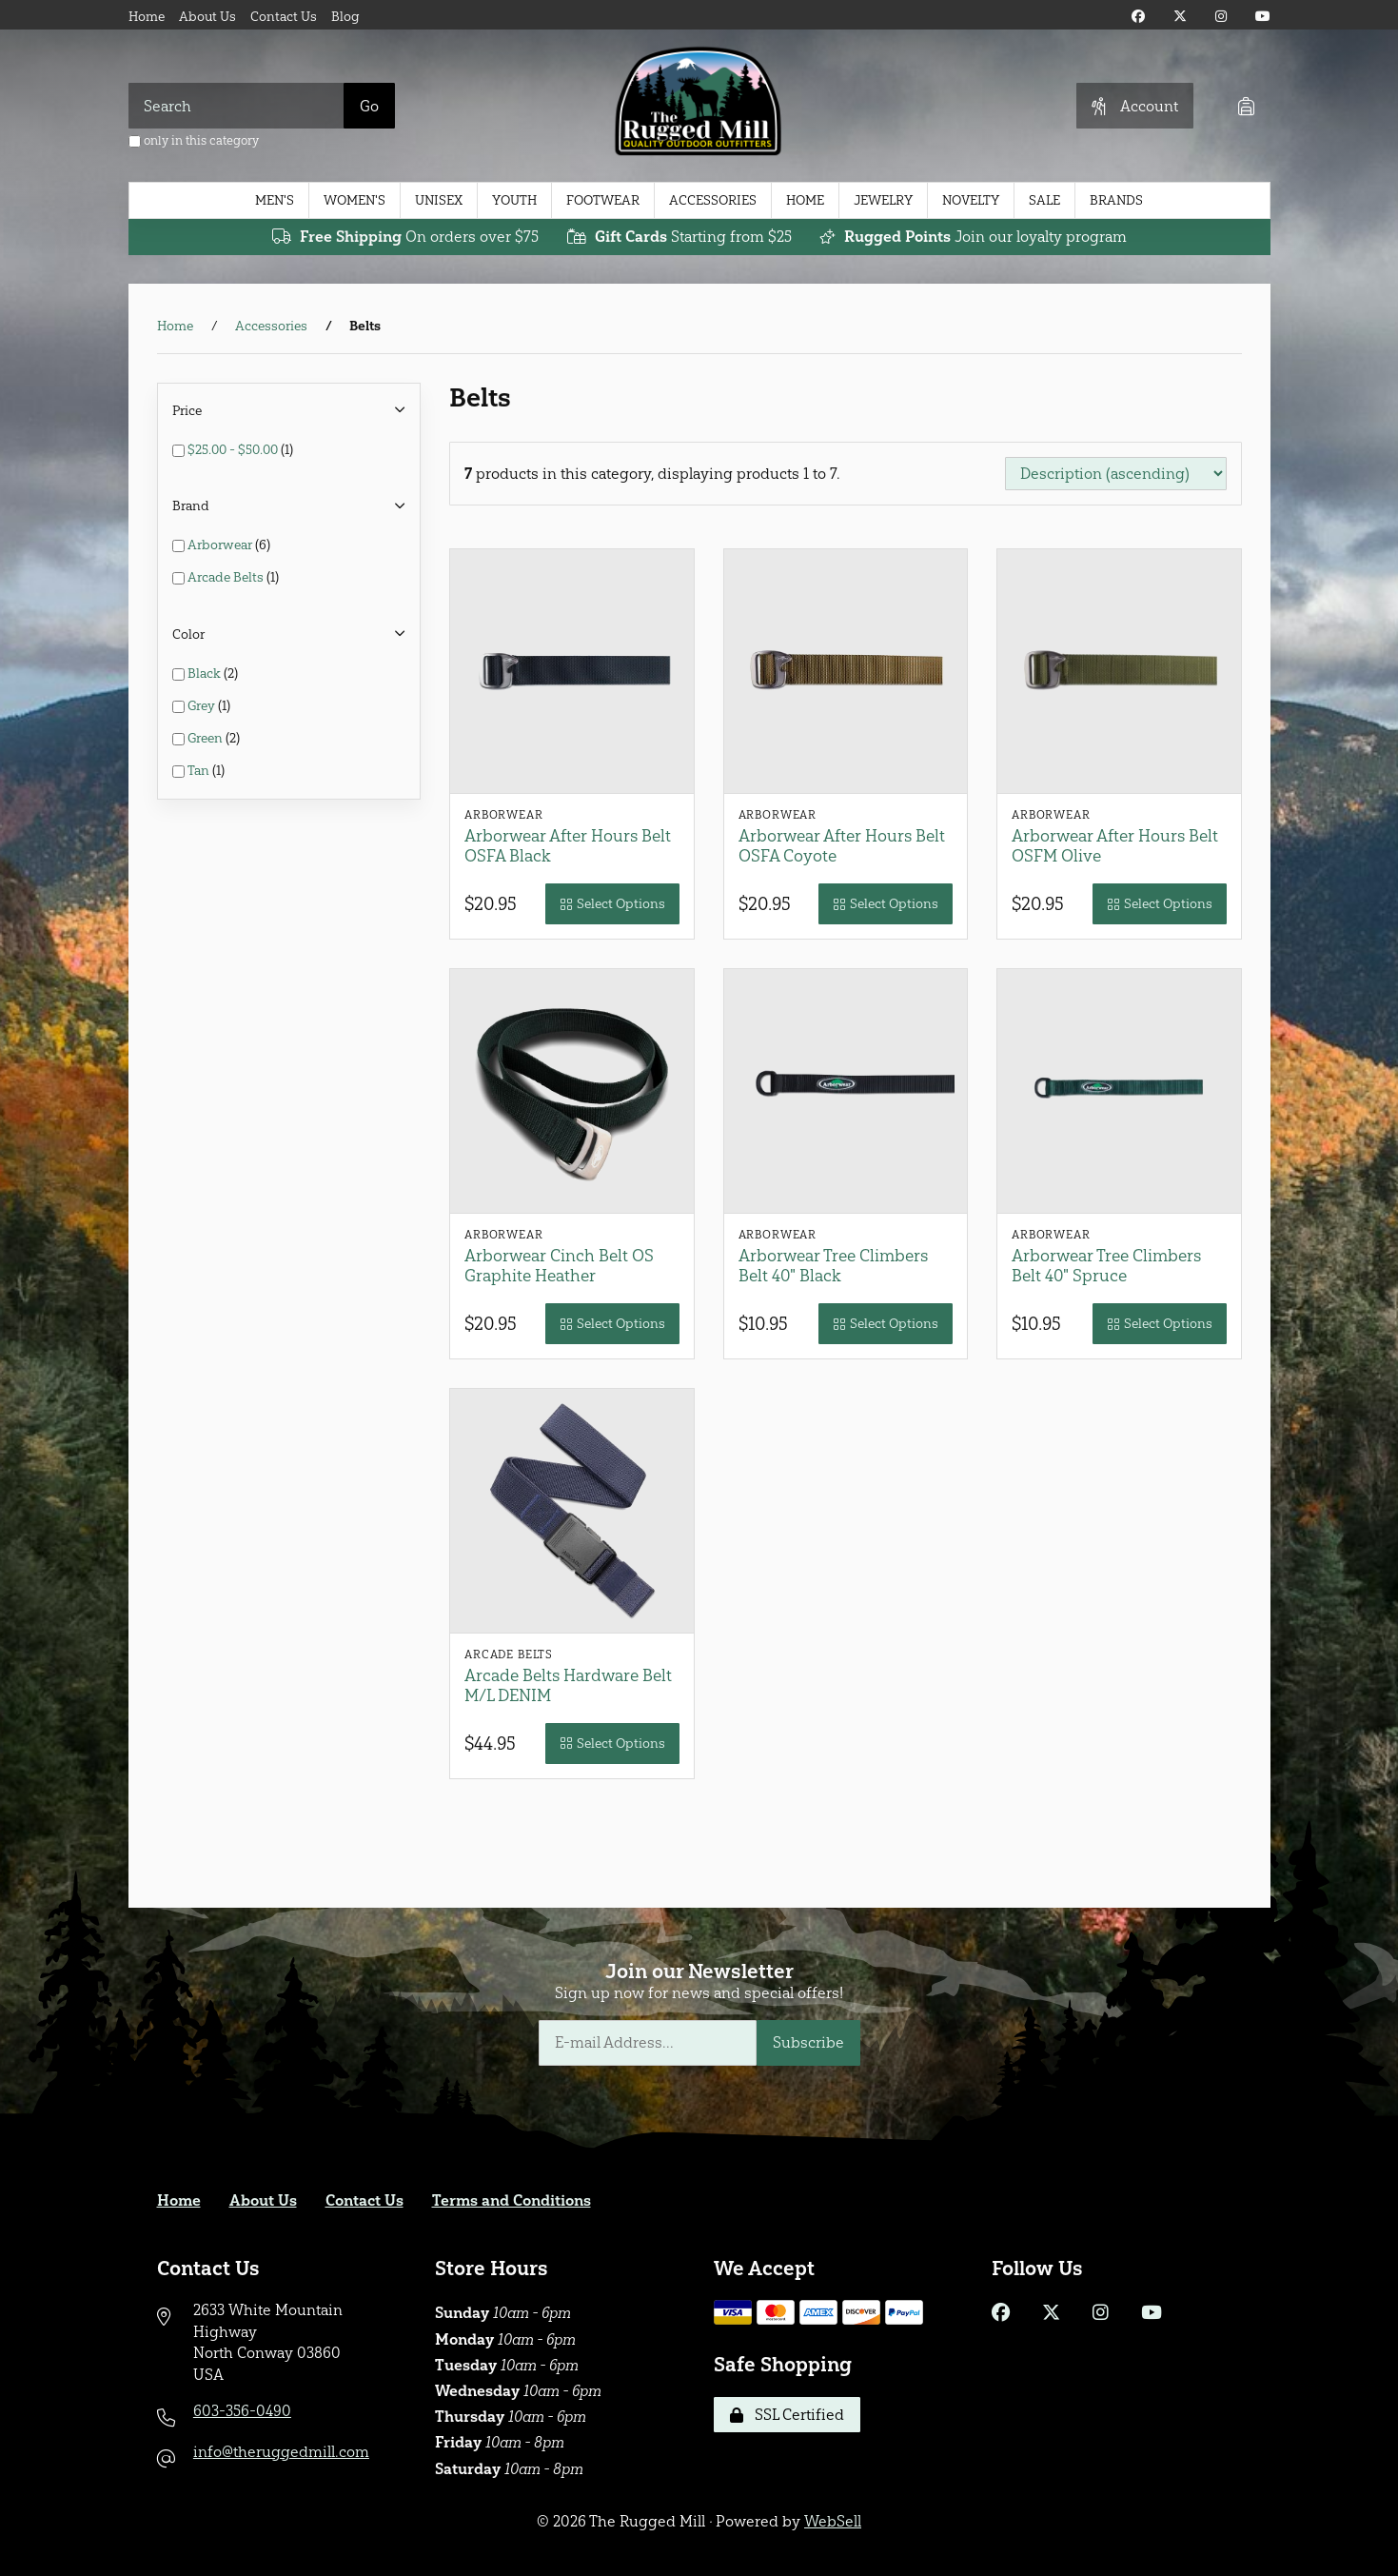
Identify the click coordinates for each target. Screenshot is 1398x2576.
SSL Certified (787, 2415)
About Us (207, 17)
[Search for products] (236, 106)
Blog (345, 17)
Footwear (603, 200)
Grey (202, 706)
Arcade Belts (226, 577)
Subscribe (808, 2042)
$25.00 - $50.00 (234, 450)
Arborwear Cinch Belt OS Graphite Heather (559, 1265)
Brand (289, 506)
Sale (1044, 200)
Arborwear (221, 545)
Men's (274, 200)
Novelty (970, 200)
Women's (354, 200)
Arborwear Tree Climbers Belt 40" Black (833, 1265)
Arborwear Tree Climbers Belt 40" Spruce (1106, 1265)
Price (289, 411)
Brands (1116, 200)
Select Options (612, 904)
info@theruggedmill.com (281, 2452)
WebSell (832, 2521)
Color (289, 634)
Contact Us (283, 17)
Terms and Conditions (511, 2200)
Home (146, 17)
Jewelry (883, 200)
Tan (199, 771)
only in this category (193, 140)
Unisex (439, 200)
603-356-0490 (242, 2411)
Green (206, 738)
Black (205, 673)
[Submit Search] (369, 106)
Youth (514, 200)
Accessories (713, 200)
